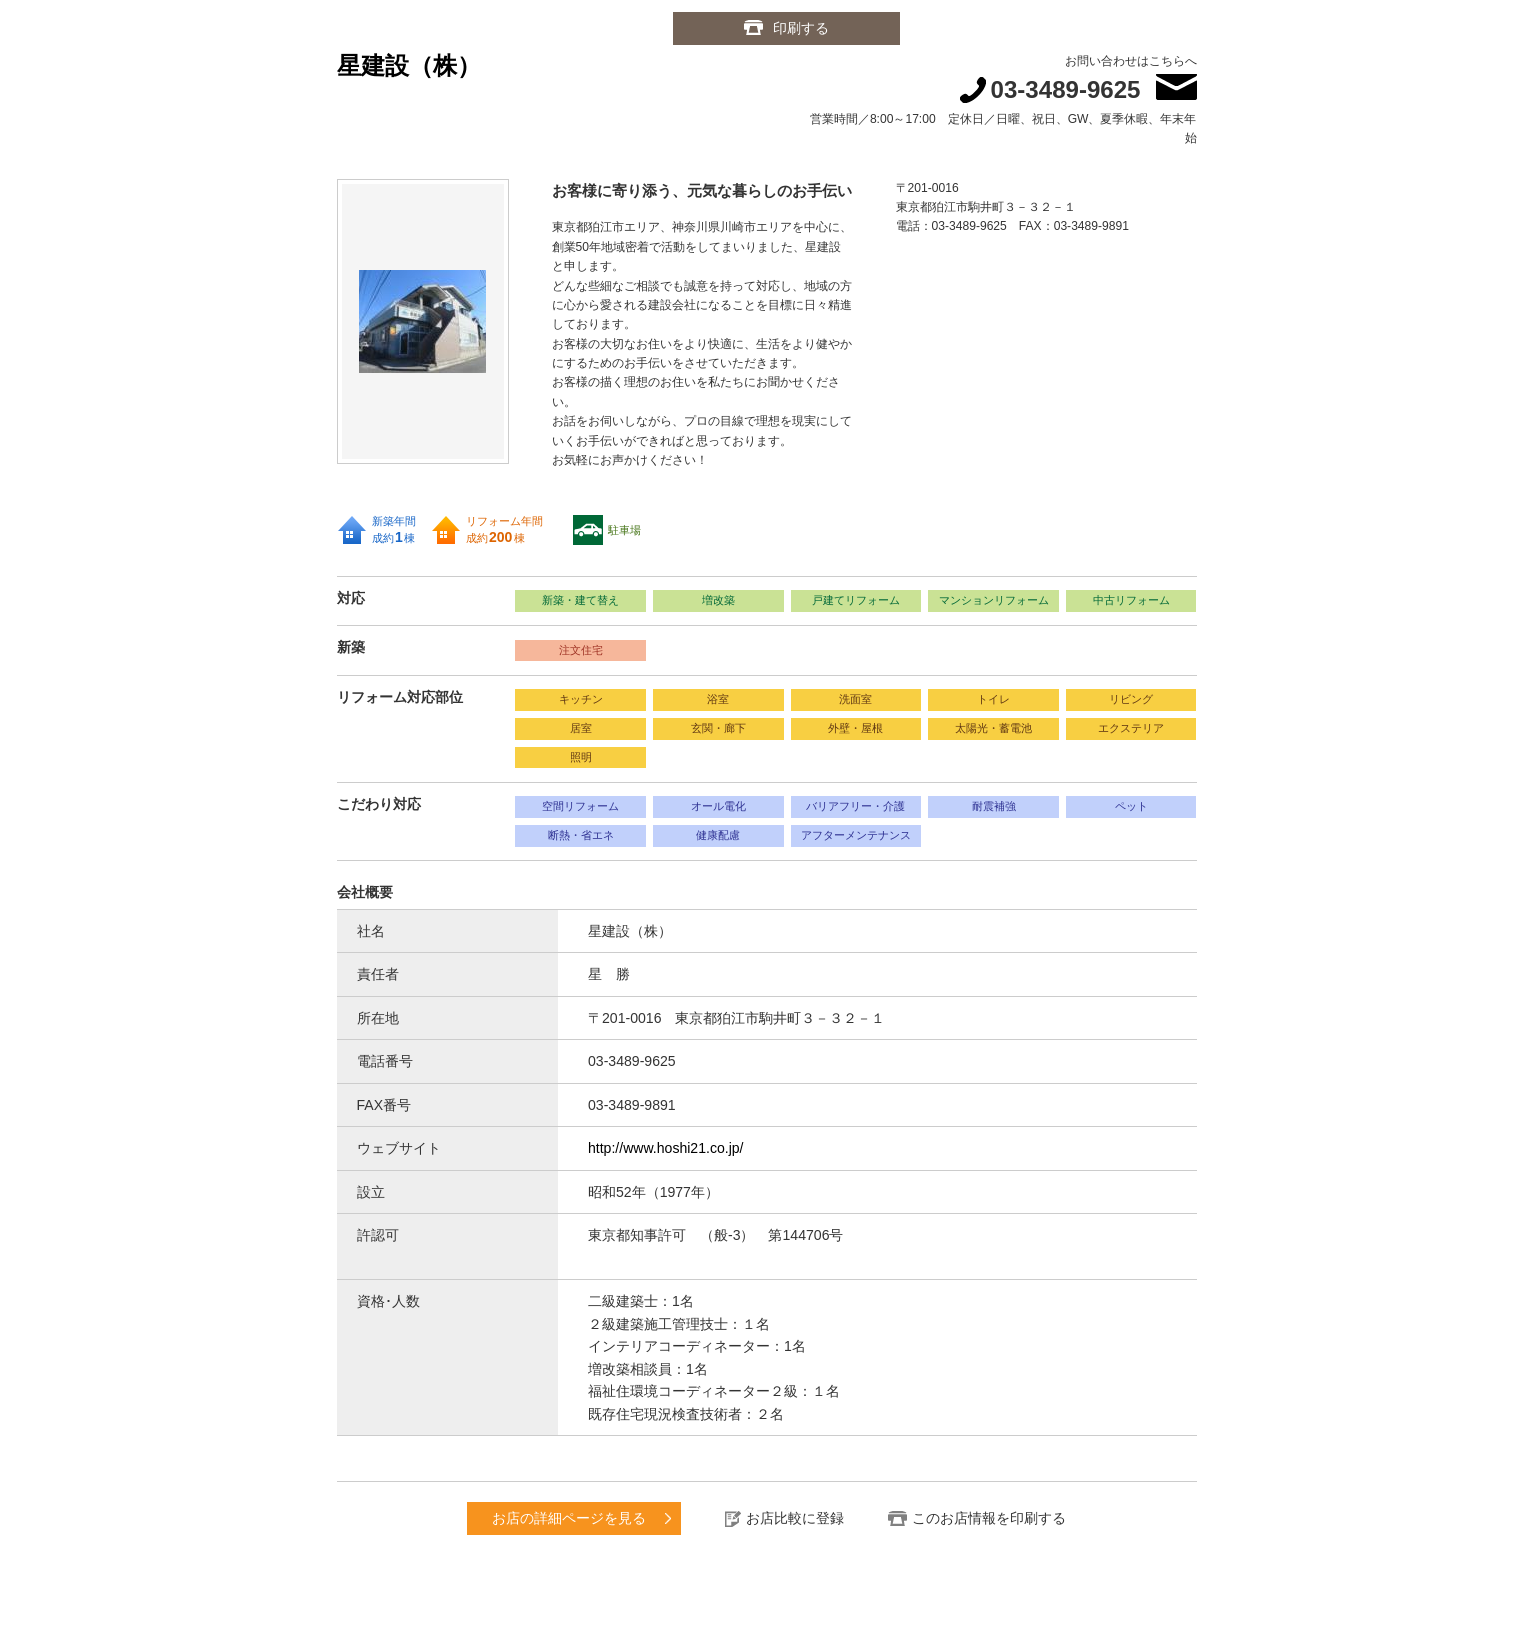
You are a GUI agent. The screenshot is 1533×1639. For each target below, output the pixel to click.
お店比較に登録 (795, 1518)
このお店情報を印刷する (989, 1518)
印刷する (801, 28)
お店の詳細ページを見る (569, 1518)
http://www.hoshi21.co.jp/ (666, 1148)
